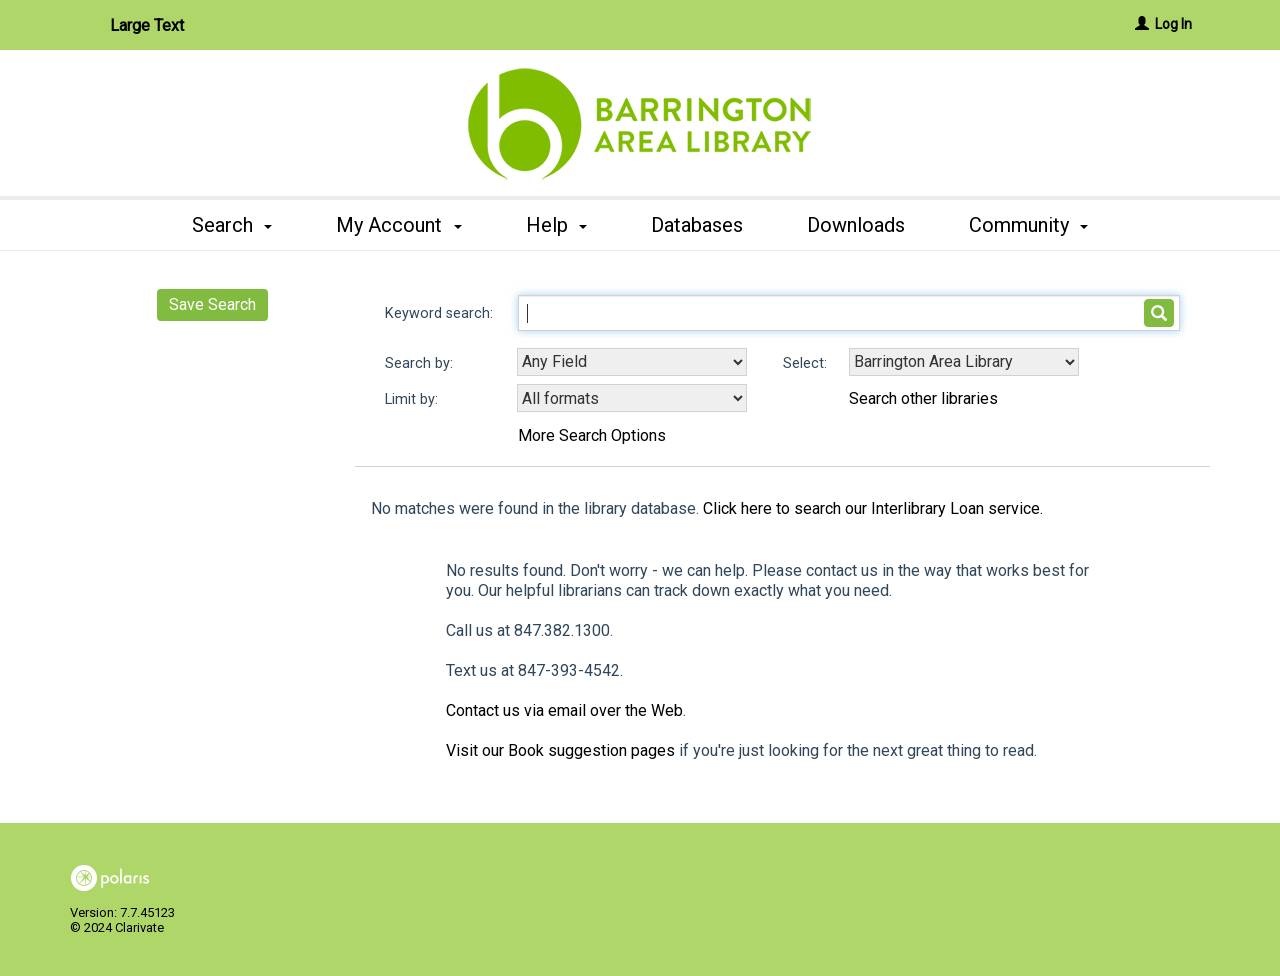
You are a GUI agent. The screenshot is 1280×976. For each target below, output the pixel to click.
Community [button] (1028, 225)
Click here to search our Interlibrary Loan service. (873, 508)
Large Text (147, 25)
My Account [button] (398, 225)
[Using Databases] (964, 362)
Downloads (856, 225)
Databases (697, 225)
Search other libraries (923, 398)
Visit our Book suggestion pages (560, 750)
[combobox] (632, 362)
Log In (1173, 24)
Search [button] (232, 225)
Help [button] (556, 225)
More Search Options (592, 435)
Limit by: (413, 399)
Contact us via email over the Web (564, 710)
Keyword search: (441, 313)
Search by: (421, 363)
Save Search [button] (212, 304)
